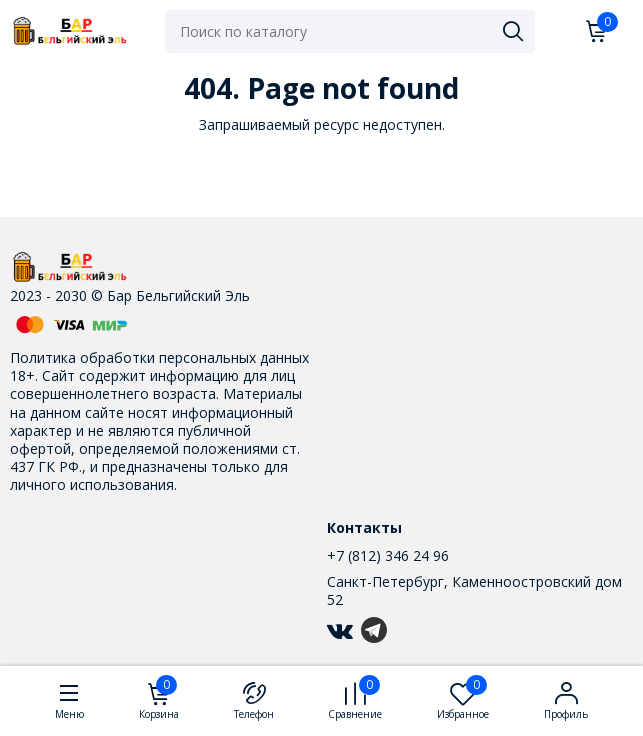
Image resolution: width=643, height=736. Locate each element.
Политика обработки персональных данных (159, 357)
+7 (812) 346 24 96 (388, 555)
